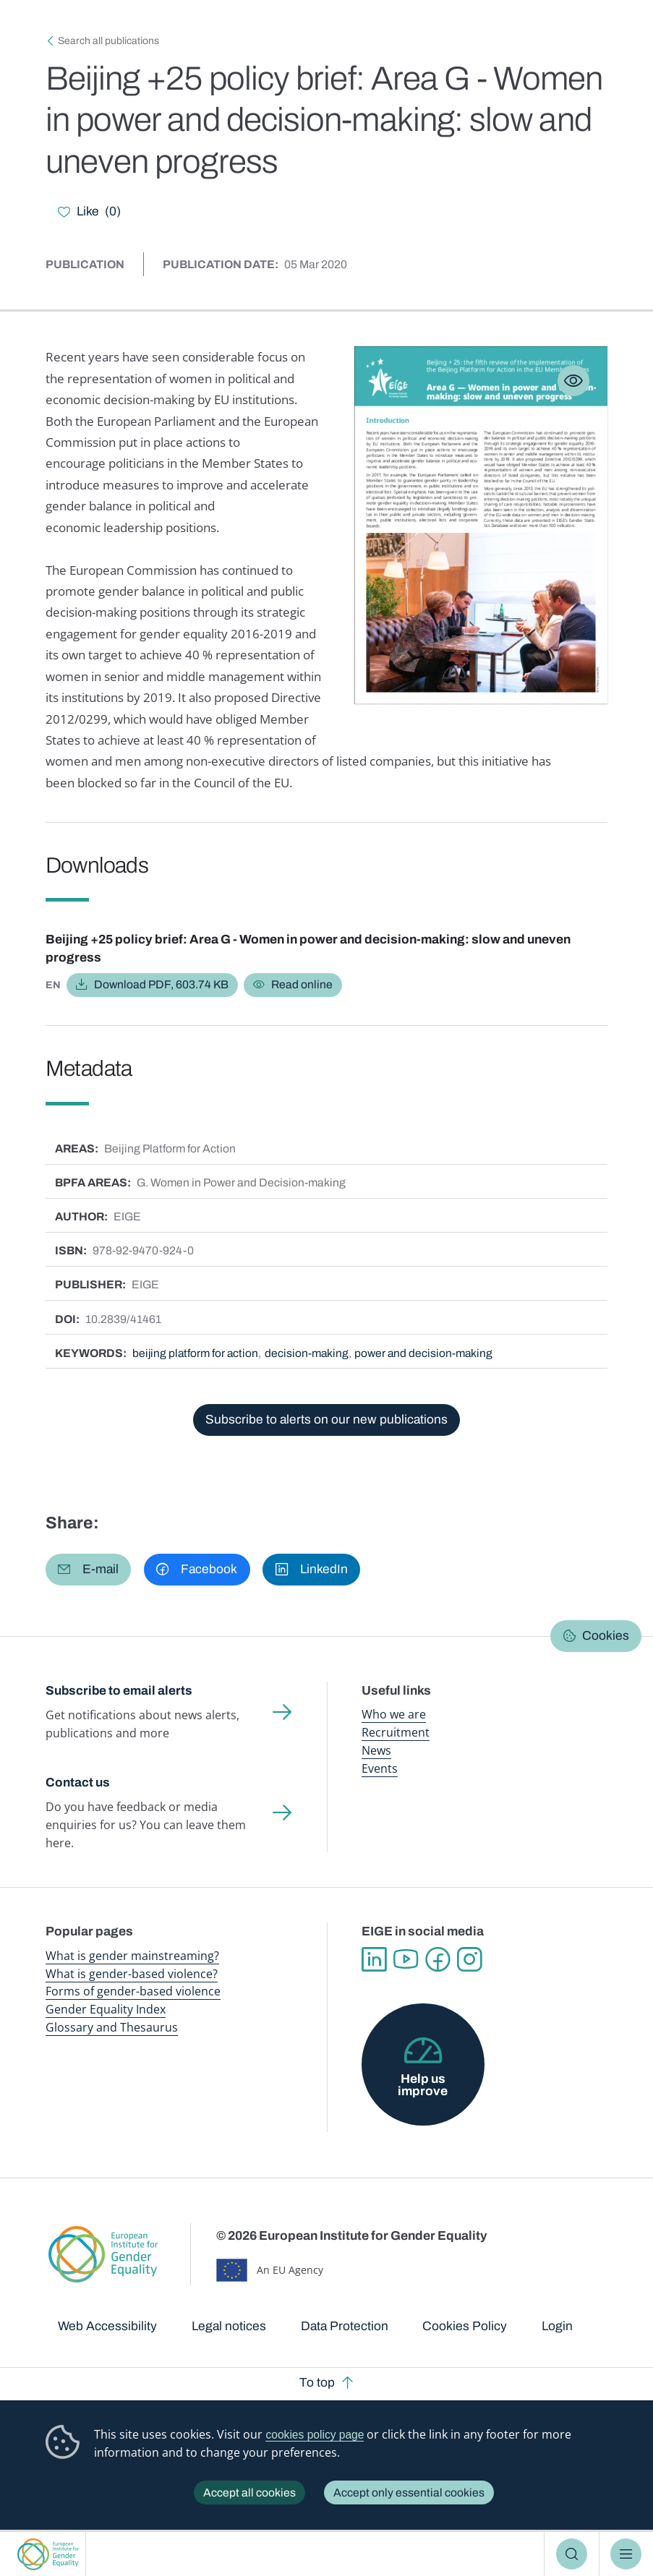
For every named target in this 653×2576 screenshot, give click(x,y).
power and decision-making (427, 1353)
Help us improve (423, 2084)
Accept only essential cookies (409, 2492)
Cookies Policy (464, 2325)
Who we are (394, 1714)
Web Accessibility (107, 2325)
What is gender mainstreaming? (132, 1954)
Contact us (78, 1782)
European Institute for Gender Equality (48, 2554)
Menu (625, 2553)
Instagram (472, 1958)
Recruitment (396, 1732)
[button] (89, 1569)
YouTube (406, 1958)
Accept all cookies (249, 2492)
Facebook (439, 1958)
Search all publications (108, 40)
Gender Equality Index (106, 2008)
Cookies (605, 1636)
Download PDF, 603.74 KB (161, 984)
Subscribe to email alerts (120, 1691)
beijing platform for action (196, 1353)
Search (571, 2553)
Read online (302, 984)
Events (380, 1768)
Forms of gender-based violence (133, 1990)
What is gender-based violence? (132, 1972)
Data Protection (344, 2325)
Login (557, 2325)
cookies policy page (314, 2435)
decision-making (309, 1353)
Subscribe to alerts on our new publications (326, 1419)
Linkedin (374, 1958)
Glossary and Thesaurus (112, 2026)
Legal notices (229, 2325)
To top (317, 2382)
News (376, 1750)
